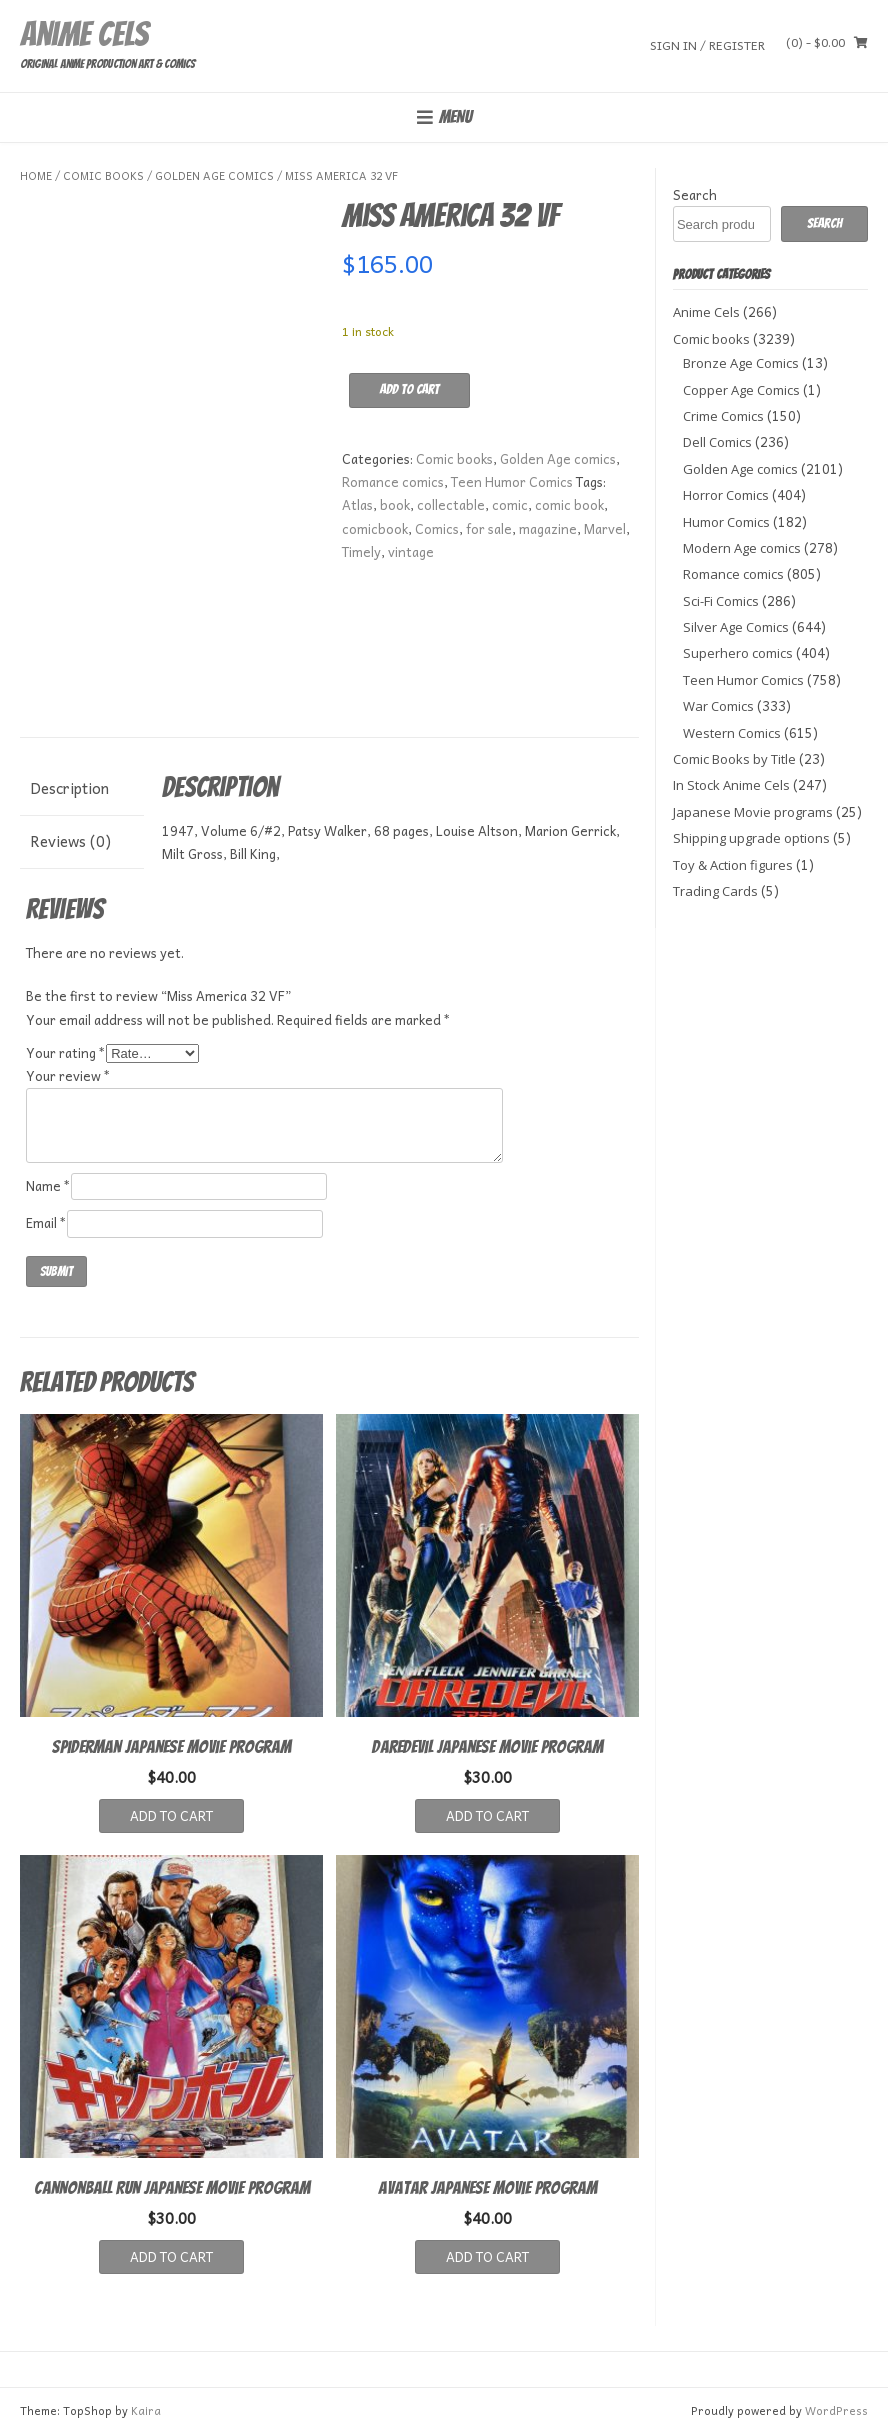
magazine (548, 528)
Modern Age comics (742, 548)
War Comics (718, 706)
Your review (68, 1075)
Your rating (66, 1052)
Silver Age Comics (736, 627)
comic (510, 504)
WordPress (836, 2410)
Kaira (146, 2410)
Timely (361, 551)
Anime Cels (84, 34)
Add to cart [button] (171, 1815)
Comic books (103, 175)
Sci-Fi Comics (721, 601)
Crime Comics (723, 416)
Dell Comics (717, 442)
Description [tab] (69, 788)
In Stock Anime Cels (731, 785)
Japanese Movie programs (753, 812)
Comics (437, 528)
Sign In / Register (707, 44)
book (395, 504)
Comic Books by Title (734, 759)
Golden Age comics (214, 175)
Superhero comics (738, 653)
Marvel (605, 528)
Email (46, 1222)
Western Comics (732, 733)
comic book (569, 504)
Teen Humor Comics (512, 481)
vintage (411, 551)
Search (695, 194)
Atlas (357, 504)
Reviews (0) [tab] (70, 841)
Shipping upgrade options (751, 838)
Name (48, 1185)
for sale (489, 528)
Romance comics (393, 481)
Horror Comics (726, 495)
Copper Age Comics (741, 390)
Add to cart (409, 389)
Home (36, 175)
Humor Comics (726, 522)
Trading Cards (715, 891)
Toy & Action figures (733, 865)
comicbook (375, 528)
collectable (451, 504)
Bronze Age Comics (741, 363)
